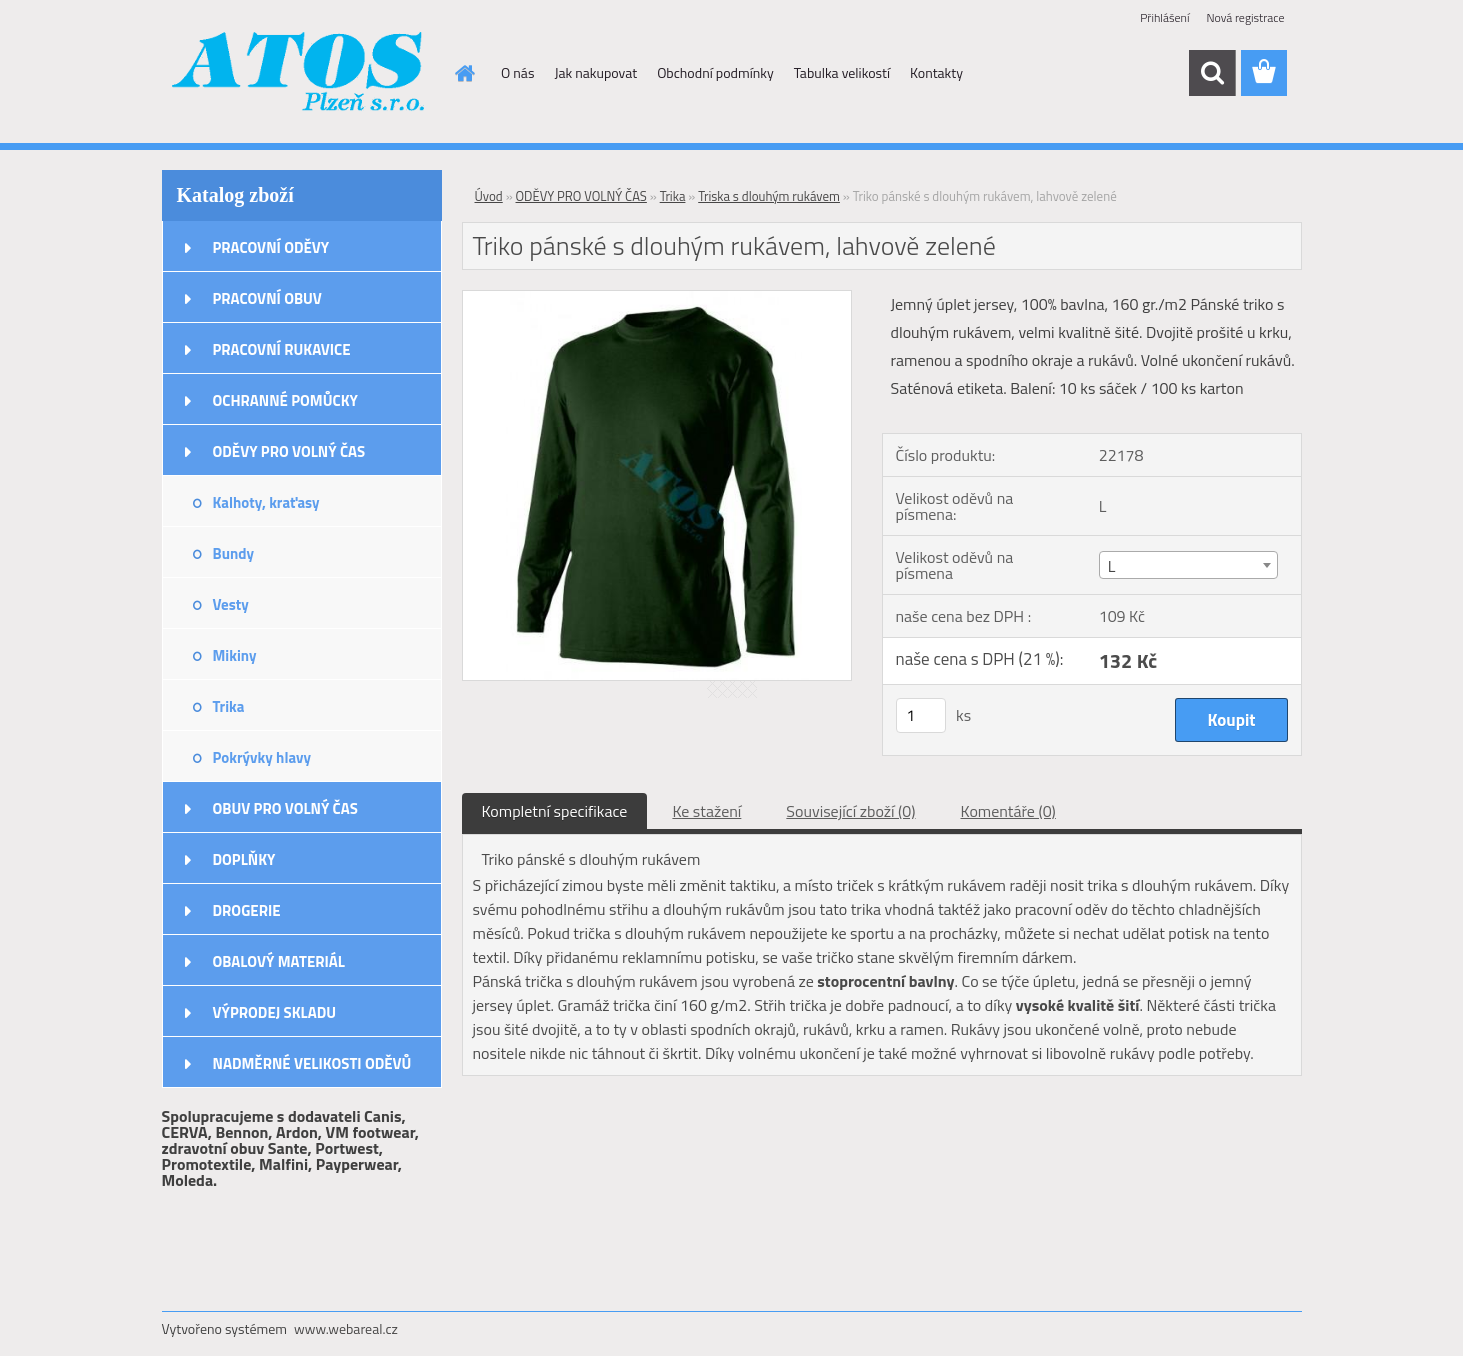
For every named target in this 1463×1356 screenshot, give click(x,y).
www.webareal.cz (346, 1328)
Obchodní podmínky (715, 72)
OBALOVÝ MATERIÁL (279, 961)
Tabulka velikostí (842, 72)
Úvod (489, 196)
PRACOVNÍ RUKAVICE (282, 349)
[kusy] (921, 715)
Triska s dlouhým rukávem (769, 196)
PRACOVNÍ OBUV (267, 298)
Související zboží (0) (850, 811)
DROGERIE (247, 910)
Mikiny (235, 655)
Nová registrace (1245, 17)
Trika (229, 706)
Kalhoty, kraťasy (266, 502)
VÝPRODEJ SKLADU (275, 1012)
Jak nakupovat (595, 72)
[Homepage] (463, 73)
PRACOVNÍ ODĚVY (271, 247)
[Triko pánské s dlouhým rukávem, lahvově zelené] (657, 299)
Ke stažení (706, 811)
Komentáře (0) (1008, 811)
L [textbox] (1112, 566)
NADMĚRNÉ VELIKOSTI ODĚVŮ (312, 1063)
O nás (517, 72)
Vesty (231, 604)
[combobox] (1188, 565)
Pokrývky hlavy (262, 757)
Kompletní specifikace (555, 811)
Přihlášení (1164, 17)
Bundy (233, 553)
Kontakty (936, 72)
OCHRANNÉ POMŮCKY (285, 400)
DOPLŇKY (244, 859)
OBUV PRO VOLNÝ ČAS (285, 808)
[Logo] (299, 74)
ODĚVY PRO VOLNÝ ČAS (289, 451)
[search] (1212, 73)
